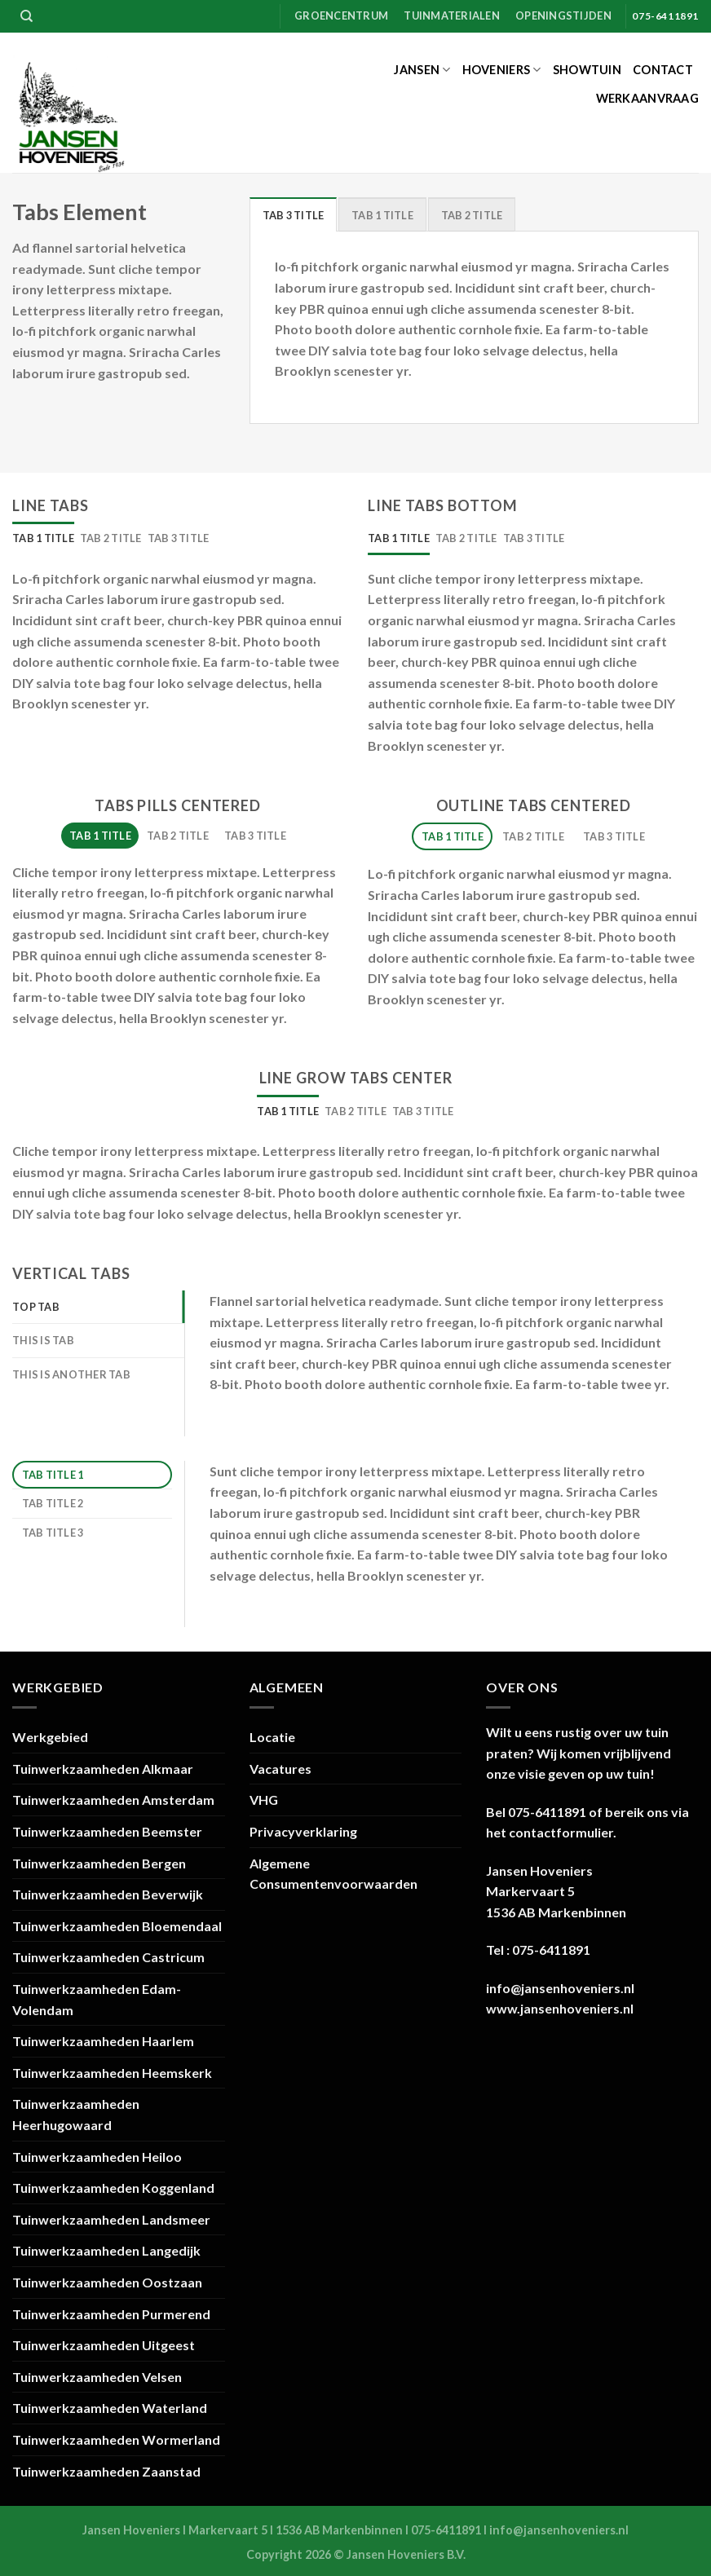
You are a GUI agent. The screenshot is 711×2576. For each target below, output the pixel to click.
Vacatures (280, 1768)
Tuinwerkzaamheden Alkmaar (102, 1768)
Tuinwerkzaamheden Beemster (107, 1831)
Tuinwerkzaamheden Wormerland (116, 2439)
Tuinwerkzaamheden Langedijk (106, 2250)
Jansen (422, 69)
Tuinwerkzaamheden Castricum (108, 1957)
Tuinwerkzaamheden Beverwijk (107, 1894)
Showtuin (587, 70)
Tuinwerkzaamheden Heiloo (97, 2156)
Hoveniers (501, 69)
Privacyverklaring (303, 1831)
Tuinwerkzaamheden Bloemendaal (117, 1926)
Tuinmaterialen (452, 15)
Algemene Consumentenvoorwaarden (333, 1873)
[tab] (294, 214)
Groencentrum (341, 15)
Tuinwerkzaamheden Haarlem (103, 2041)
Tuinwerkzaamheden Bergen (99, 1863)
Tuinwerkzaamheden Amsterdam (113, 1799)
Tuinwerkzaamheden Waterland (109, 2407)
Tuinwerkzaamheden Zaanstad (106, 2471)
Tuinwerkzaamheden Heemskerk (112, 2072)
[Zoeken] (26, 16)
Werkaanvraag (647, 98)
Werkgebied (50, 1737)
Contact (663, 70)
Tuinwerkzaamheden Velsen (97, 2376)
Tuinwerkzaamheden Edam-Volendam (96, 1999)
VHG (264, 1799)
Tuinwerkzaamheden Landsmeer (111, 2219)
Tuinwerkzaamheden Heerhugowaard (75, 2114)
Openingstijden (563, 15)
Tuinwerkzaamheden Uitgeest (103, 2345)
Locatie (272, 1737)
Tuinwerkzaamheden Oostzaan (107, 2282)
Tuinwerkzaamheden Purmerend (111, 2314)
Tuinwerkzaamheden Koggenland (113, 2187)
